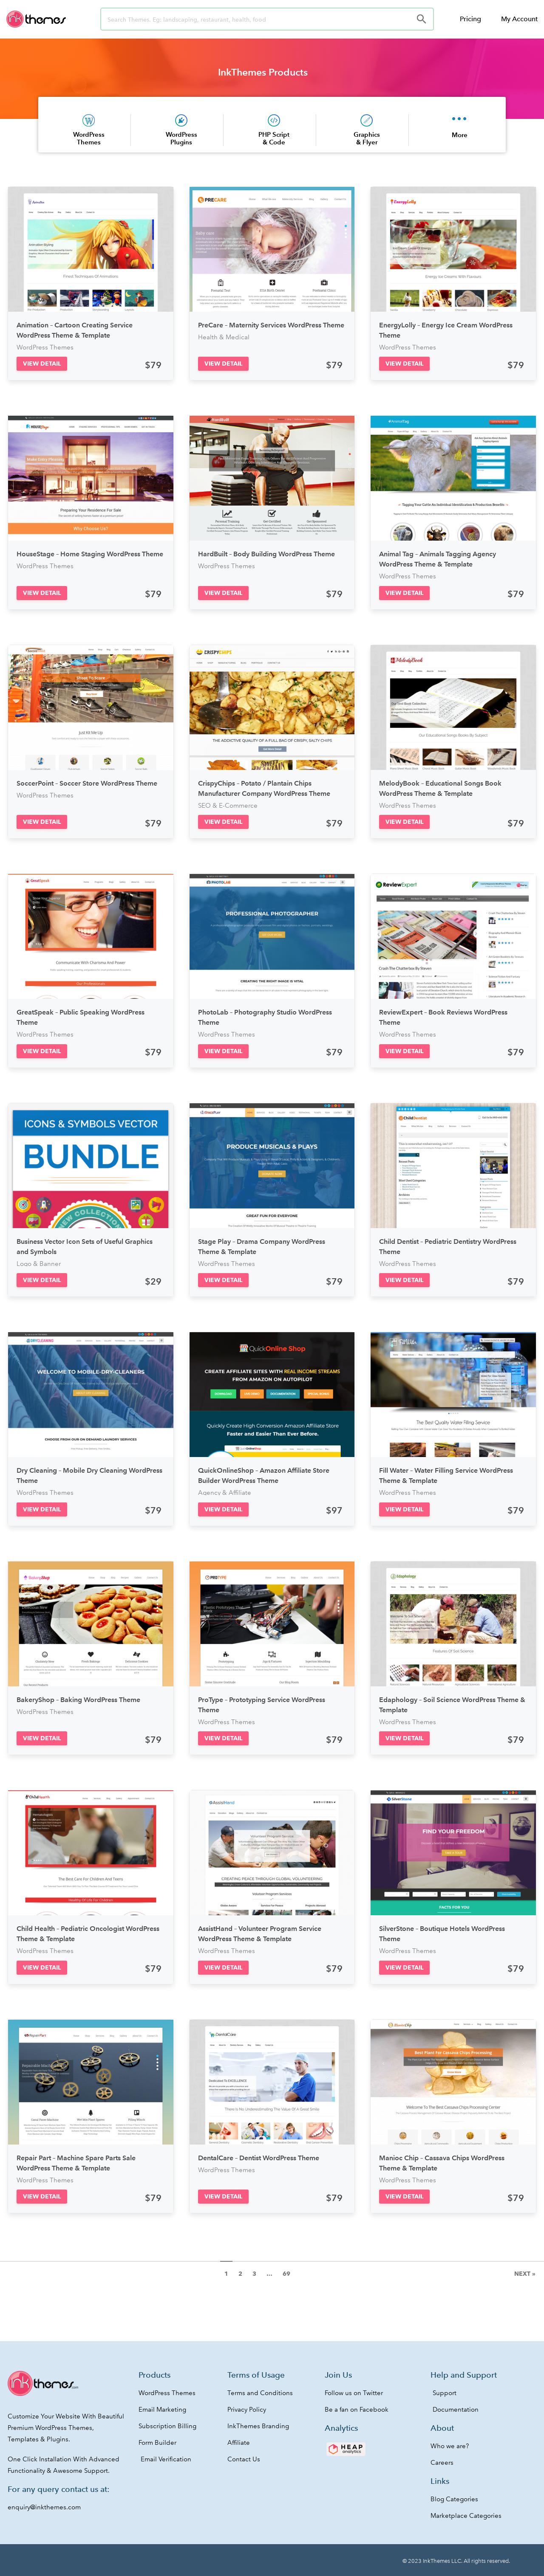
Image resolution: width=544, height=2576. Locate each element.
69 (286, 2273)
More (460, 135)
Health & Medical (223, 337)
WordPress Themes (89, 138)
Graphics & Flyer (367, 138)
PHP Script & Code (273, 138)
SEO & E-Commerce (228, 805)
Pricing (470, 19)
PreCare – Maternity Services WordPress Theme (271, 325)
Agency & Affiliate (224, 1493)
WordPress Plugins (181, 138)
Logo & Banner (39, 1264)
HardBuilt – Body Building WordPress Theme (266, 554)
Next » (525, 2273)
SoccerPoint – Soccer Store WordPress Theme (87, 783)
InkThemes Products (263, 72)
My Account (519, 19)
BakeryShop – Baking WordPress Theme (78, 1700)
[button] (42, 364)
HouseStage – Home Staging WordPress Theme (90, 554)
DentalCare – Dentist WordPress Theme (258, 2158)
